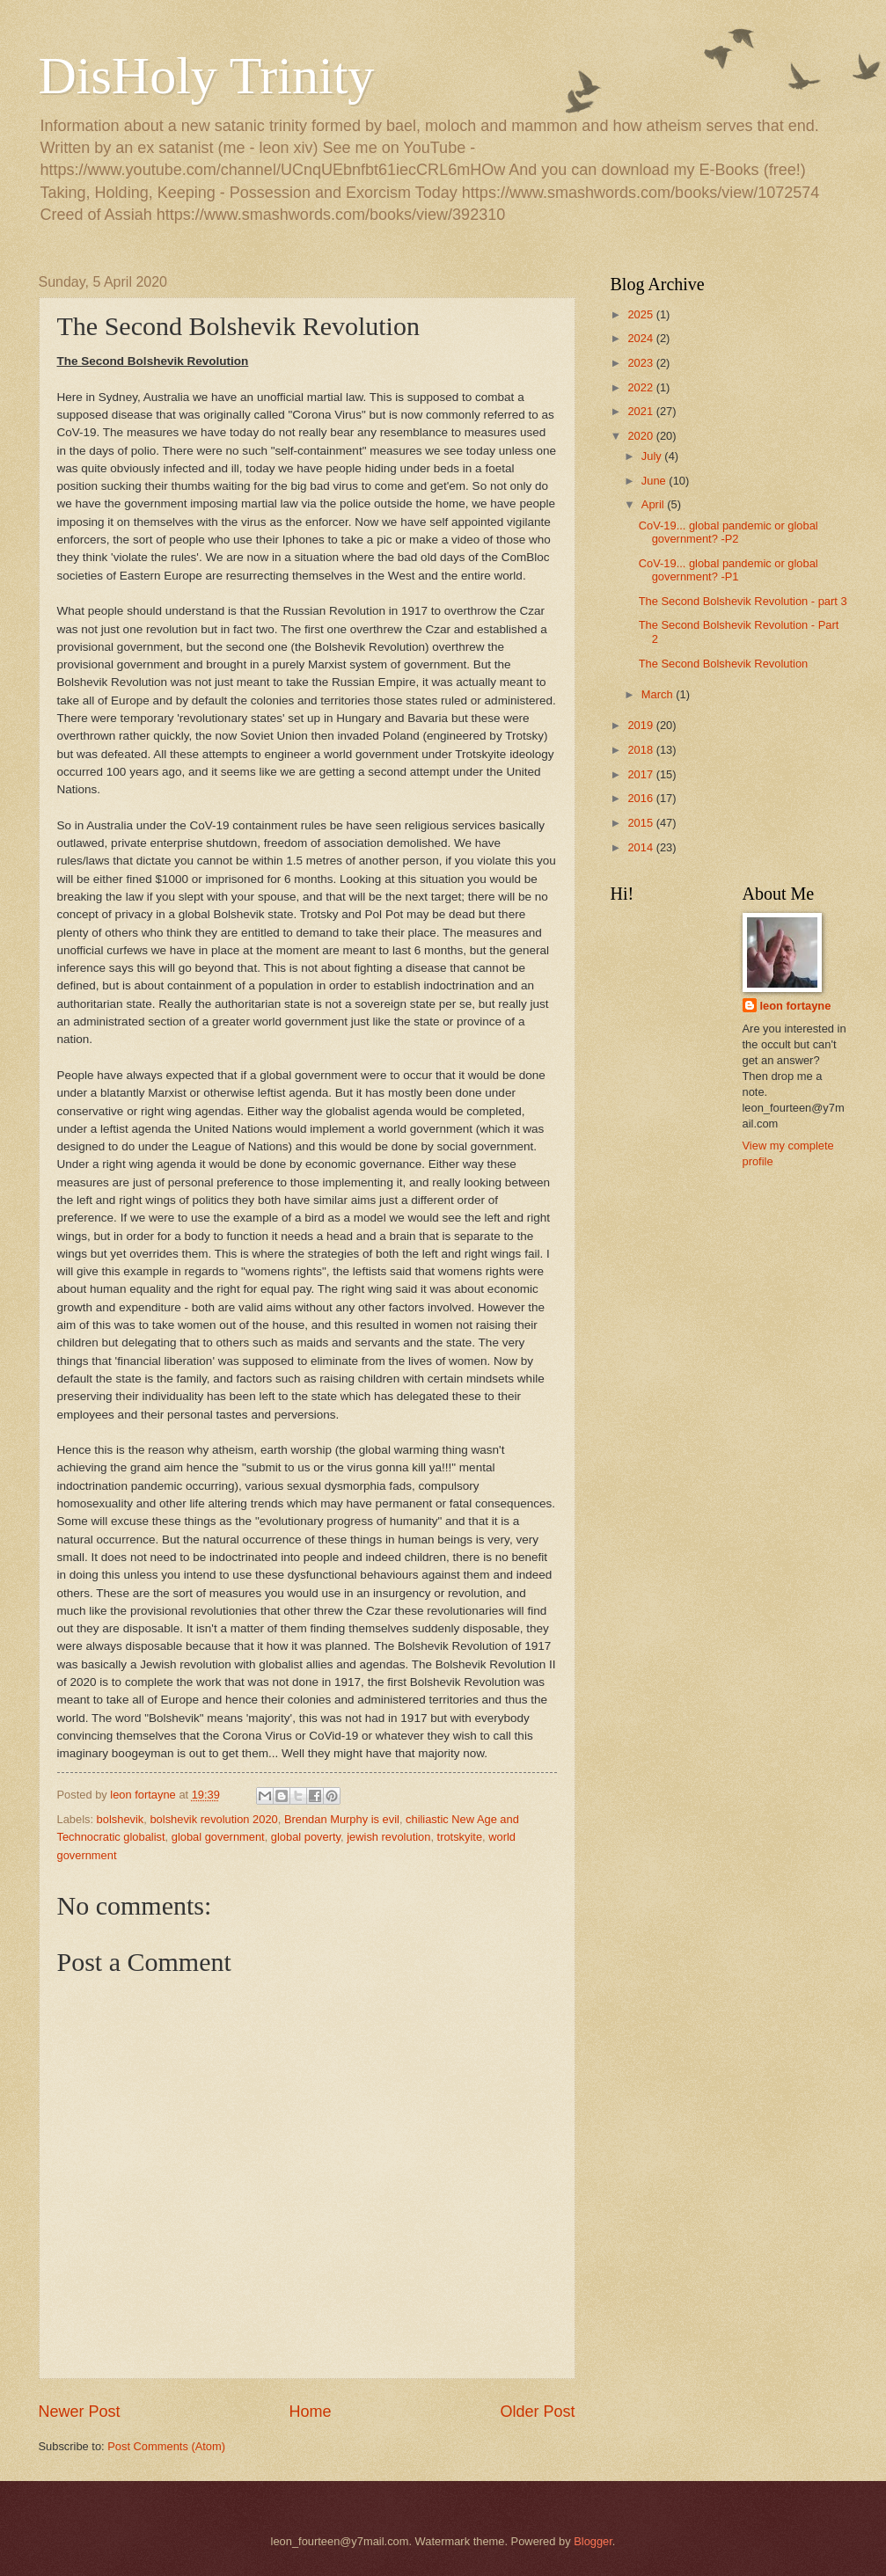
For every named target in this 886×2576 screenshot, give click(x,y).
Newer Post (80, 2411)
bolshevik (120, 1819)
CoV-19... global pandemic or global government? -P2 (728, 532)
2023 (641, 362)
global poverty (305, 1836)
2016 (641, 798)
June (655, 480)
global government (218, 1836)
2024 (641, 338)
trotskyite (460, 1836)
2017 (641, 774)
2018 (641, 749)
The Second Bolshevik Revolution (724, 663)
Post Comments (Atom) (166, 2446)
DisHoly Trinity (207, 76)
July (652, 456)
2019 (641, 725)
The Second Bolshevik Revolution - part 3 (743, 601)
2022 (641, 387)
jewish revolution (388, 1836)
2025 (641, 314)
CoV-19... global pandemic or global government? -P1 (728, 570)
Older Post (537, 2411)
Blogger (593, 2541)
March (658, 694)
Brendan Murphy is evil (341, 1819)
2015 (641, 822)
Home (310, 2411)
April (654, 504)
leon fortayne (795, 1005)
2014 (641, 847)
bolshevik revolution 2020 (213, 1819)
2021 (641, 411)
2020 (641, 435)
